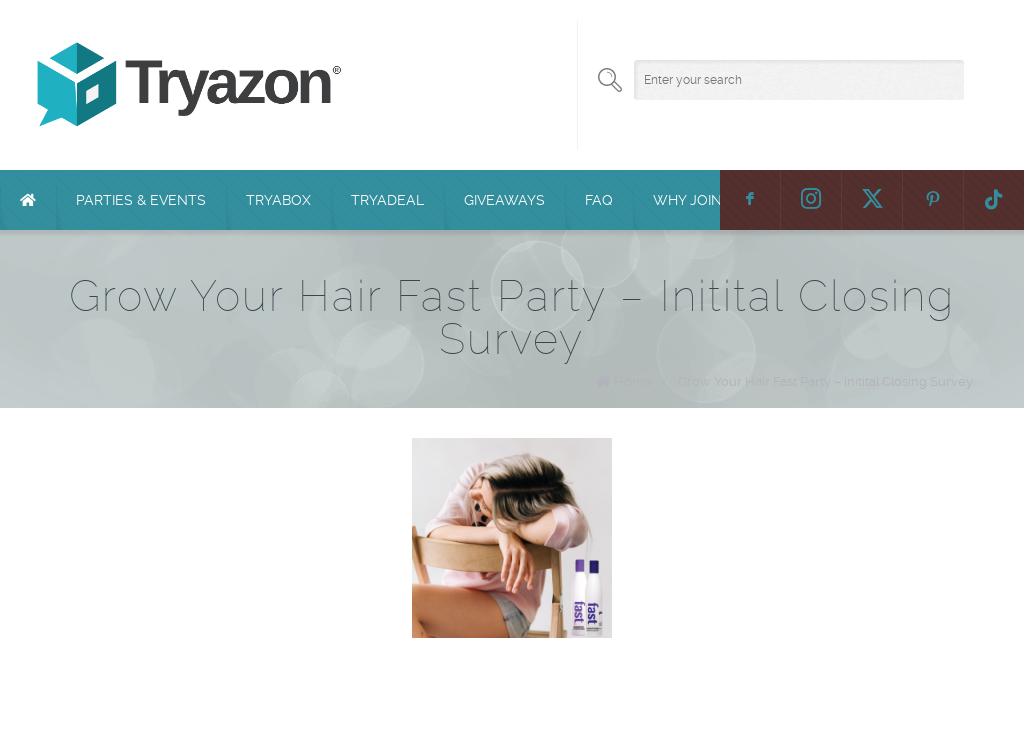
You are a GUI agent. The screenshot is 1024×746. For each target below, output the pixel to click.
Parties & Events (141, 200)
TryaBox (278, 200)
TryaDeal (387, 200)
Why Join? (691, 200)
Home (633, 381)
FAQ (599, 200)
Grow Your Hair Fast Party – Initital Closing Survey (825, 381)
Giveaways (504, 200)
